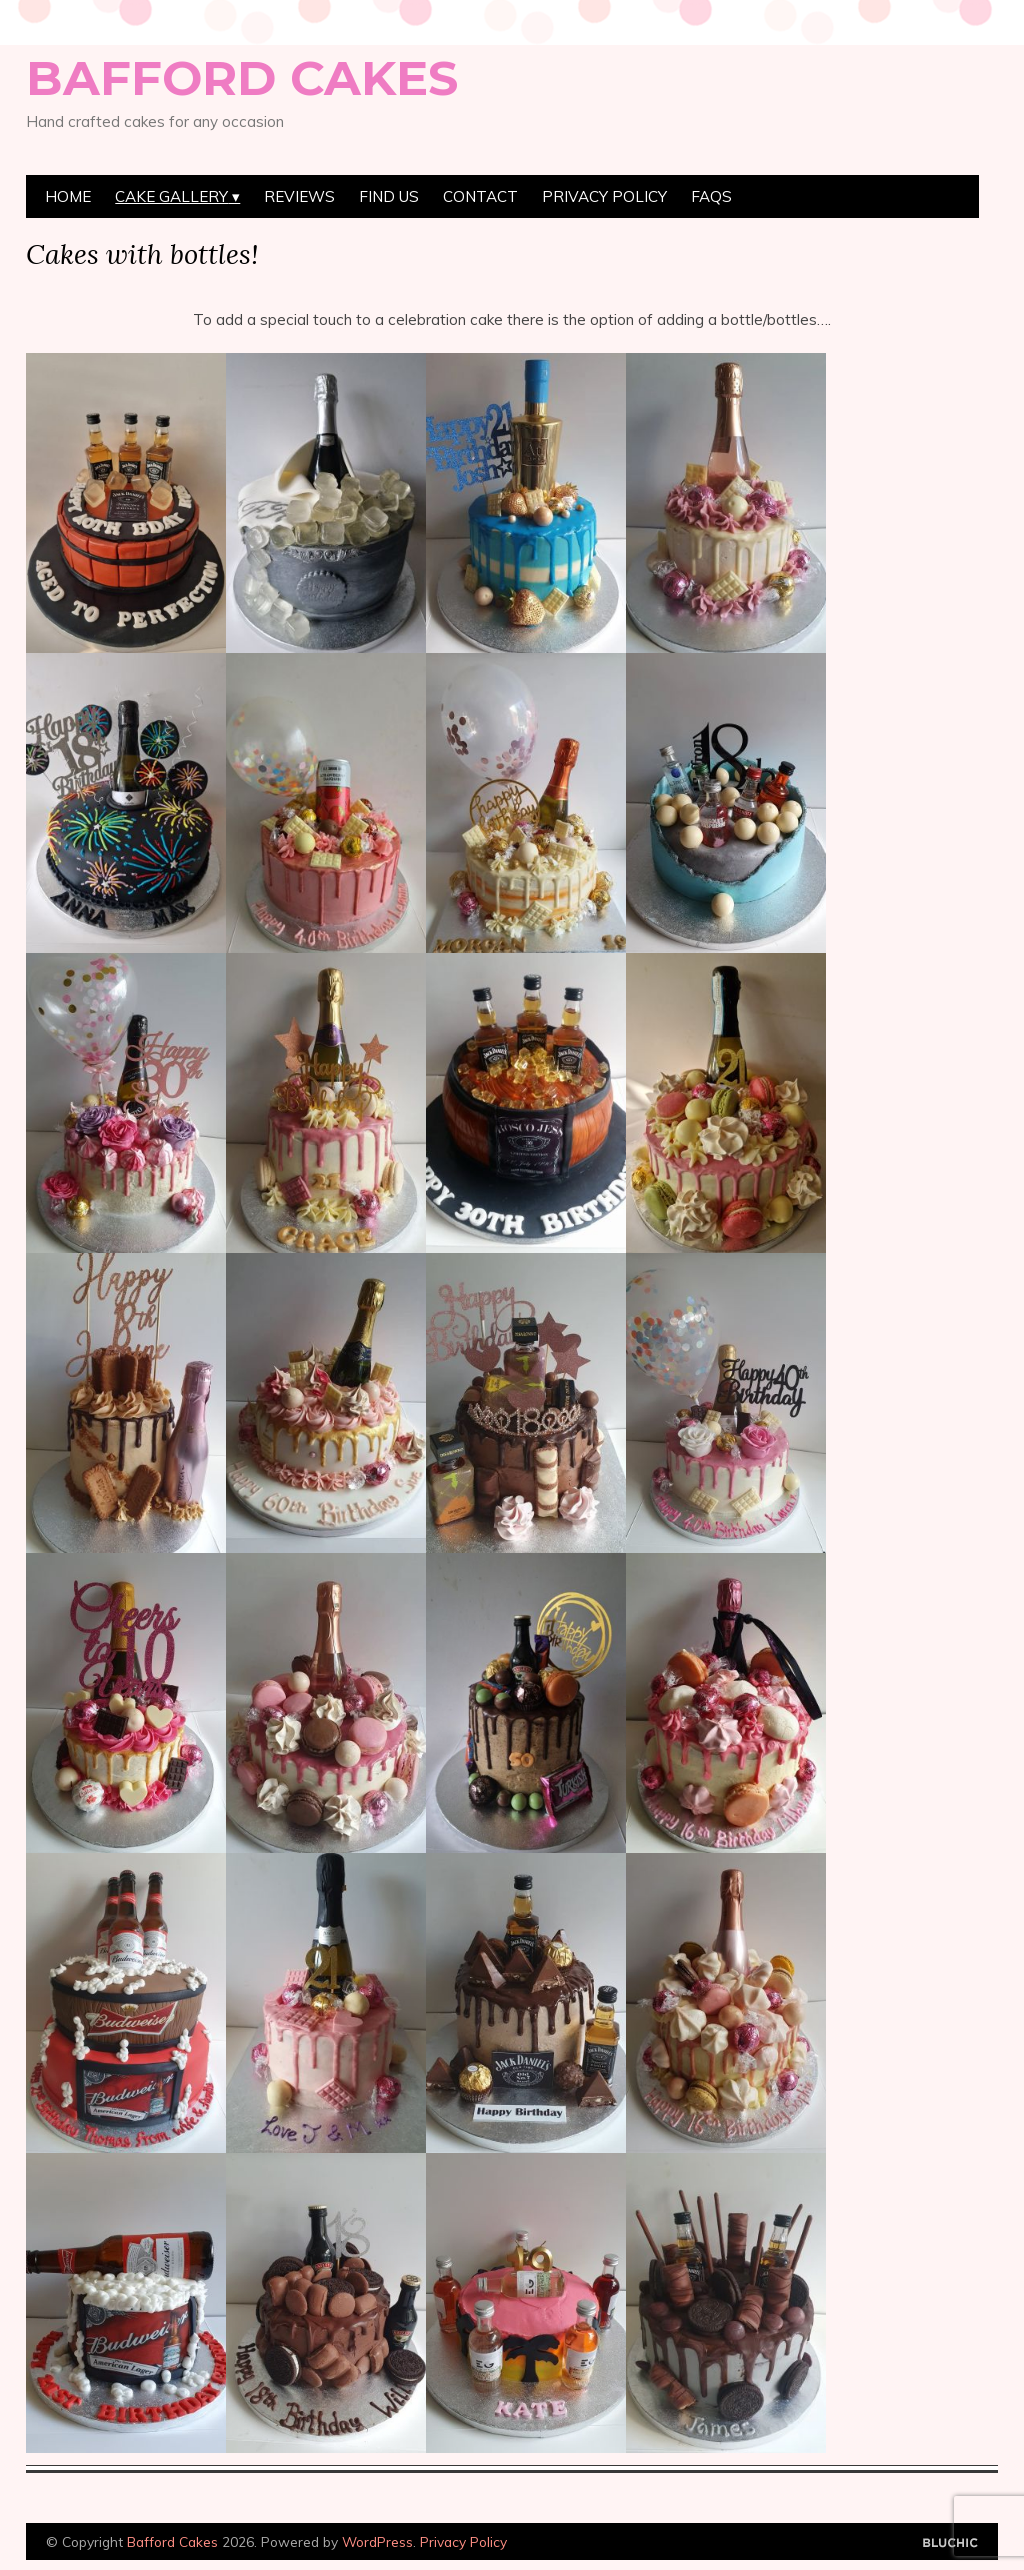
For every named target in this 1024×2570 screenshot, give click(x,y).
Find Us (389, 196)
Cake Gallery (171, 196)
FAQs (711, 196)
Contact (480, 196)
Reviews (299, 196)
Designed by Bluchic (950, 2543)
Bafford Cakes (242, 78)
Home (68, 196)
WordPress (377, 2541)
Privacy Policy (604, 196)
